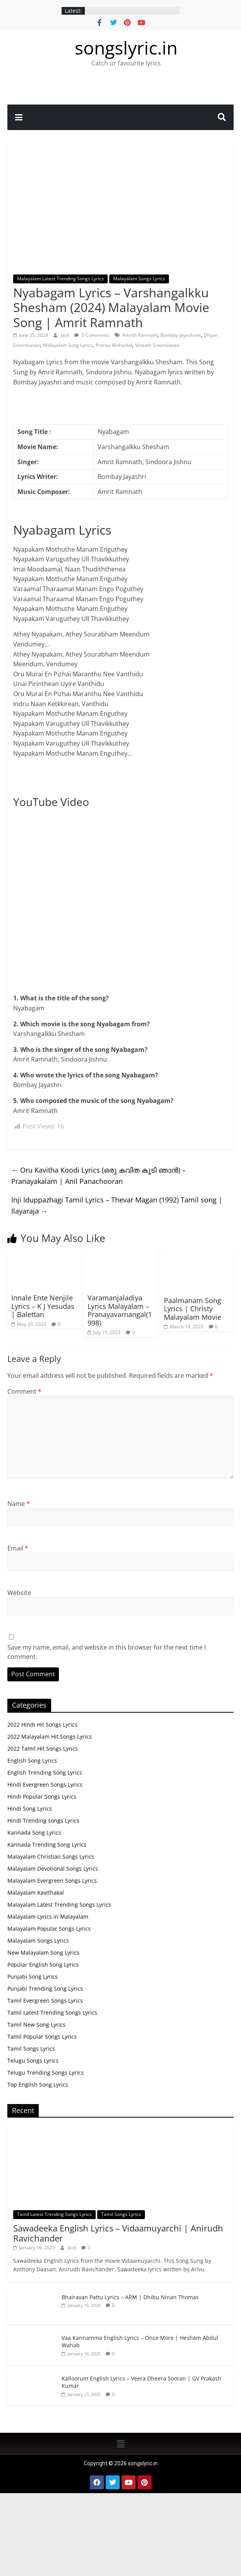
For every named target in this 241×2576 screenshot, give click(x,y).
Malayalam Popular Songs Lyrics (49, 1928)
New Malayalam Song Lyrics (43, 1952)
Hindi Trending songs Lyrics (43, 1820)
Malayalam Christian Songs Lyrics (50, 1856)
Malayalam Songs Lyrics (139, 278)
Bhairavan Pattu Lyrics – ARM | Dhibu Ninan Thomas (130, 2297)
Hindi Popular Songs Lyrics (41, 1796)
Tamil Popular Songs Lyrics (42, 2036)
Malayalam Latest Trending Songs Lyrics (60, 278)
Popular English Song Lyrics (43, 1964)
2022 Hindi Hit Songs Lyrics (42, 1724)
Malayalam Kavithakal (35, 1892)
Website (19, 1592)
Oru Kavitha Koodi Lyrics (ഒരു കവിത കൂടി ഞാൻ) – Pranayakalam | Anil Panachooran (98, 1175)
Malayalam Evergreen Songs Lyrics (52, 1880)
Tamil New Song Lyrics (36, 2024)
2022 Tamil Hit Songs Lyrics (42, 1748)
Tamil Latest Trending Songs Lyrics (52, 2012)
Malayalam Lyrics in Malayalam (47, 1916)
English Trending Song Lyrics (44, 1772)
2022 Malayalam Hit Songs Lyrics (49, 1736)
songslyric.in (126, 48)
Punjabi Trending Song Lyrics (45, 1988)
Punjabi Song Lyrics (32, 1976)
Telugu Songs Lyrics (33, 2060)
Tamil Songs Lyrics (31, 2048)
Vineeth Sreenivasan (157, 345)
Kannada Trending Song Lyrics (46, 1844)
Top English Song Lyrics (37, 2084)
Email (17, 1548)
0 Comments (91, 335)
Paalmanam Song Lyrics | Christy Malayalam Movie (192, 1309)
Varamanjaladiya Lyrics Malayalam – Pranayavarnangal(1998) (120, 1310)
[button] (120, 2444)
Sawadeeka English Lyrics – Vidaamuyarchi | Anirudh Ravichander (118, 2233)
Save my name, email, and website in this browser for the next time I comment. (106, 1652)
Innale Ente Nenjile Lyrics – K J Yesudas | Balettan (42, 1306)
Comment (24, 1391)
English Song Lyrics (32, 1760)
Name (18, 1503)
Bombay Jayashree (180, 335)
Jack (66, 335)
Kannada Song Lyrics (34, 1832)
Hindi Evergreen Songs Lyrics (45, 1784)
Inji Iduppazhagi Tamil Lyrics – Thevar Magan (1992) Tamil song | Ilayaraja (116, 1205)
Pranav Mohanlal (114, 345)
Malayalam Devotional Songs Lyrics (52, 1868)
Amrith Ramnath (139, 335)
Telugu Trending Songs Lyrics (45, 2072)
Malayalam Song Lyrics (68, 345)
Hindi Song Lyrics (29, 1808)
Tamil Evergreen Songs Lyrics (45, 2000)
